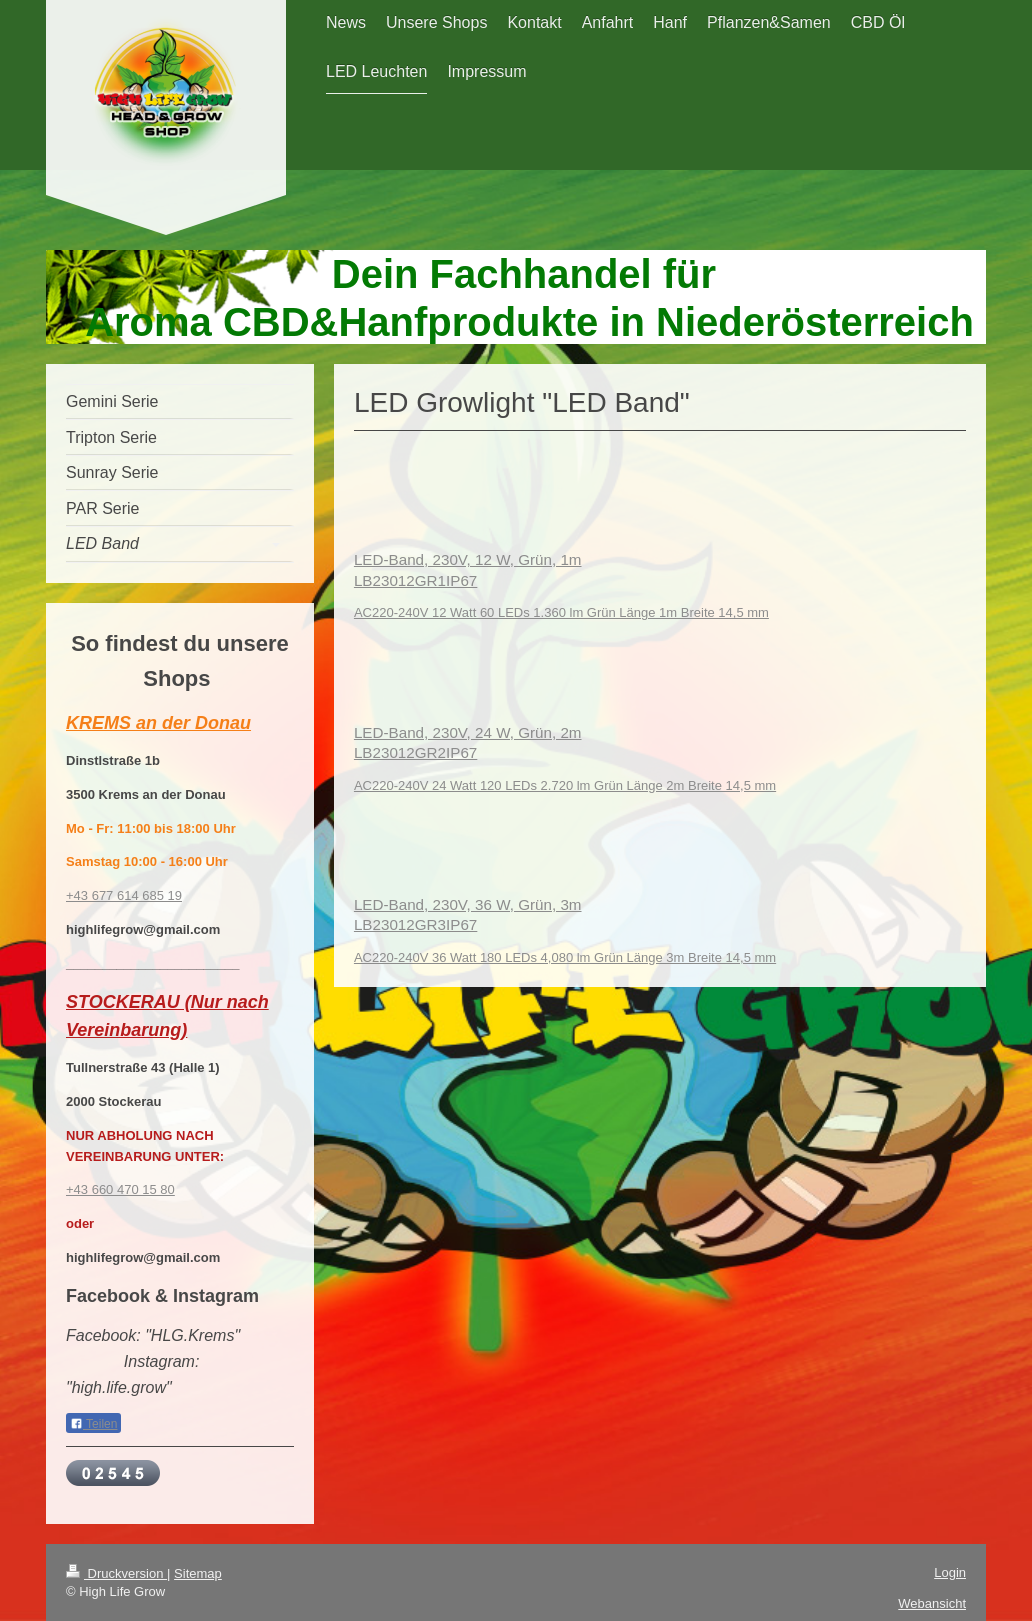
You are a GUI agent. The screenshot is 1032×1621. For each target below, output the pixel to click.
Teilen (93, 1424)
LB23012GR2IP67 (415, 752)
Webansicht (932, 1603)
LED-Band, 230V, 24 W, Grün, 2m (468, 732)
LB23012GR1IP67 (415, 580)
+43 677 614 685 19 (124, 895)
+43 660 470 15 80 (120, 1189)
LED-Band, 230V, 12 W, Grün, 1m (468, 559)
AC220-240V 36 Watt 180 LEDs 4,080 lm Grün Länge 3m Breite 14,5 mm (565, 957)
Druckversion (116, 1573)
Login (950, 1572)
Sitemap (198, 1573)
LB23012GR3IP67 (415, 924)
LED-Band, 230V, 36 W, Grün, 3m (468, 904)
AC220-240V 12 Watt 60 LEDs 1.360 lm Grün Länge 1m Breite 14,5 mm (561, 612)
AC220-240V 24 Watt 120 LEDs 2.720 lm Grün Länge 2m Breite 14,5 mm (565, 785)
